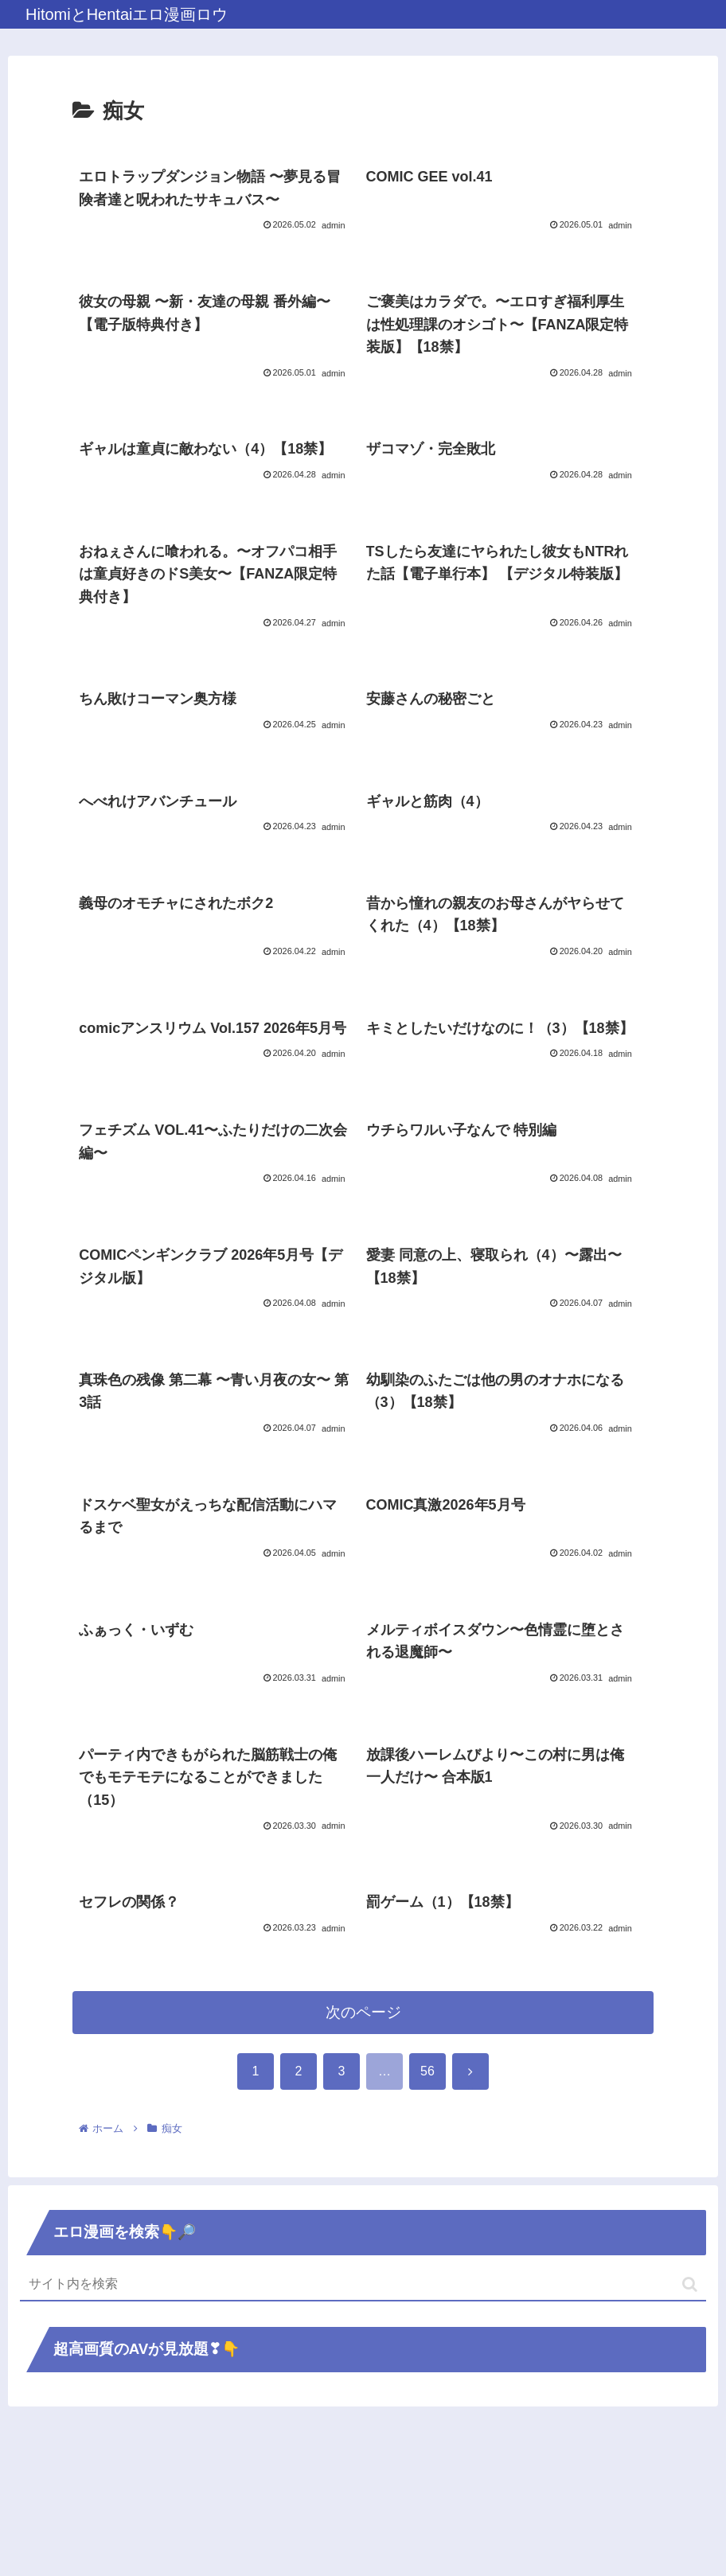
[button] (690, 2429)
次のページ (363, 2157)
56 (427, 2216)
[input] (363, 2429)
